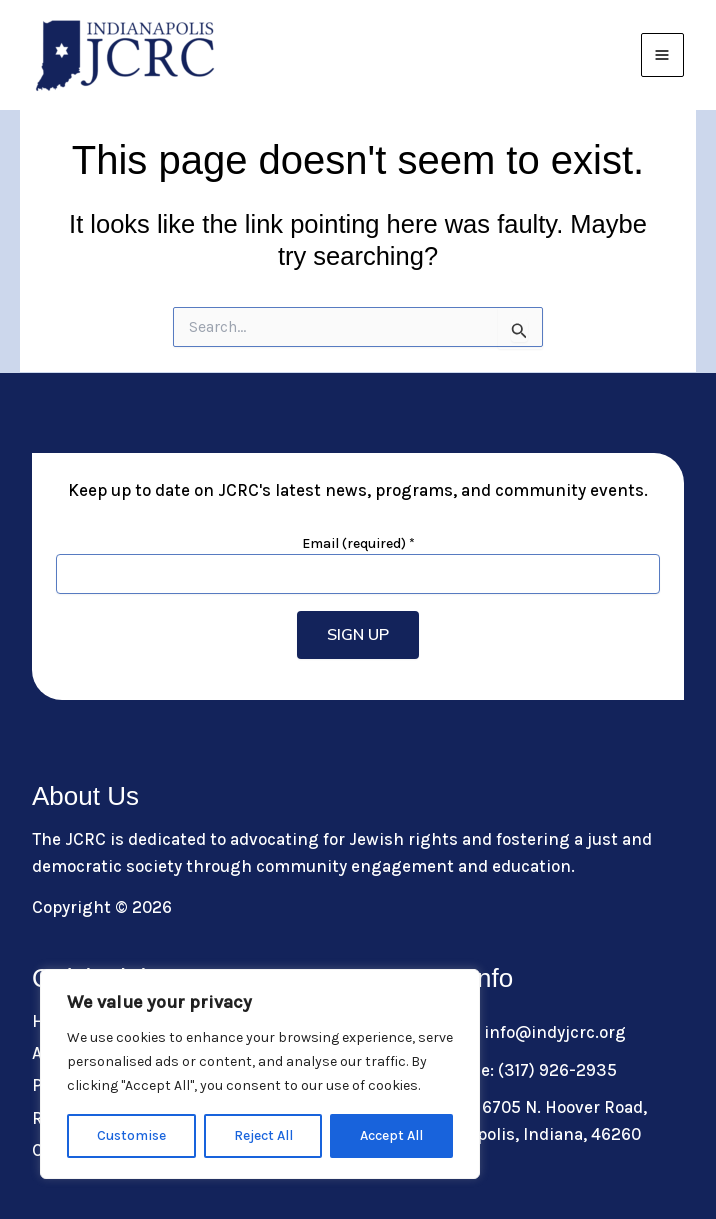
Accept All (391, 1135)
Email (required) (358, 543)
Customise (131, 1135)
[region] (260, 1074)
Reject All (263, 1135)
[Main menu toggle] (663, 55)
